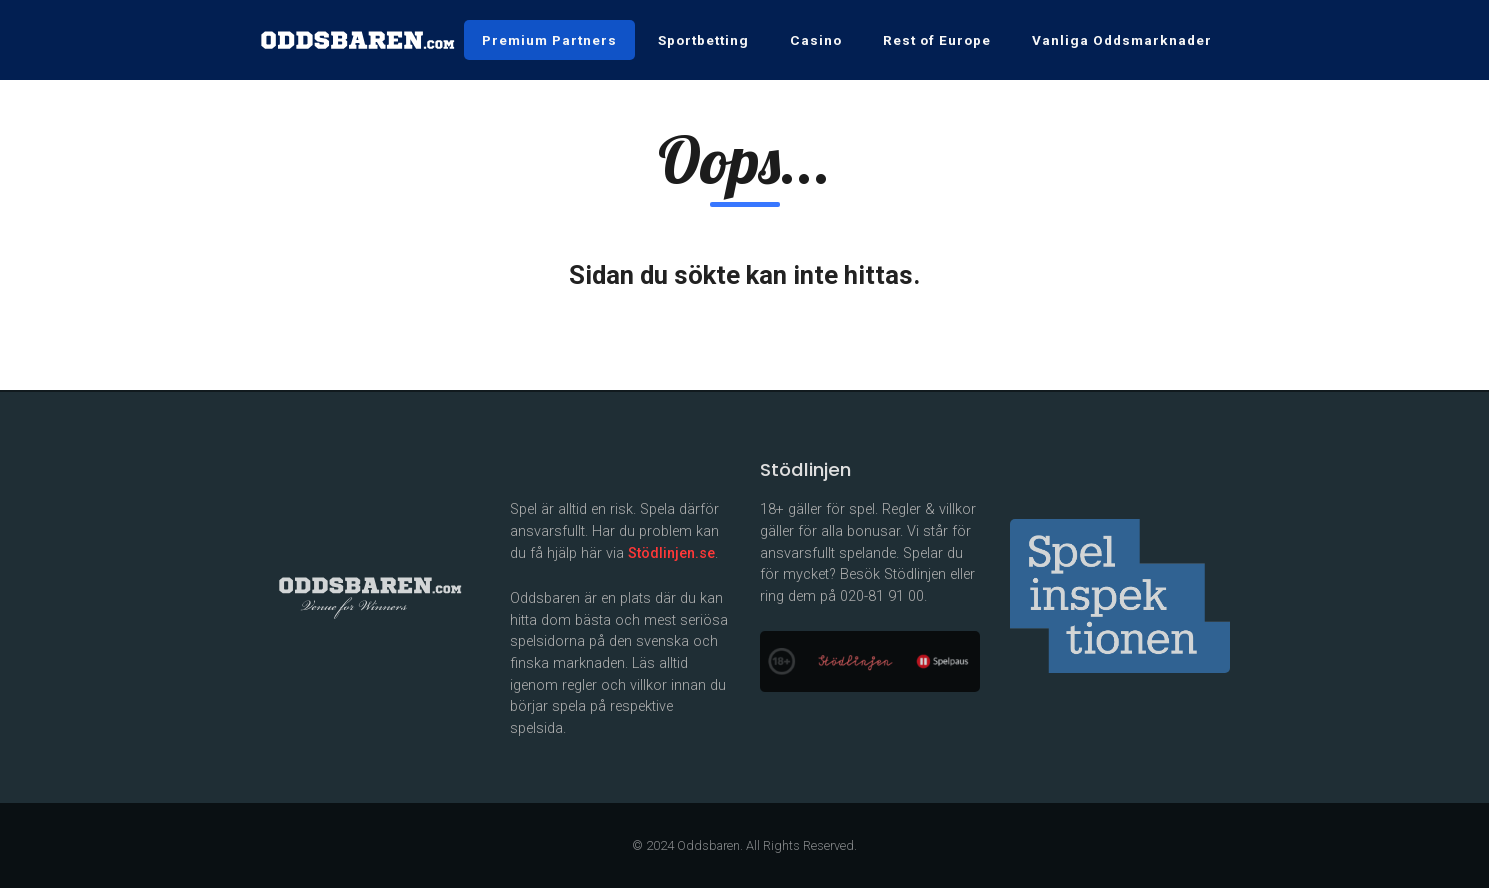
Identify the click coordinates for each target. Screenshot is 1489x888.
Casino (816, 40)
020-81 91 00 (882, 596)
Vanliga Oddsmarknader (1122, 40)
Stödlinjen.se (671, 553)
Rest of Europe (937, 40)
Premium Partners (549, 40)
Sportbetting (703, 40)
